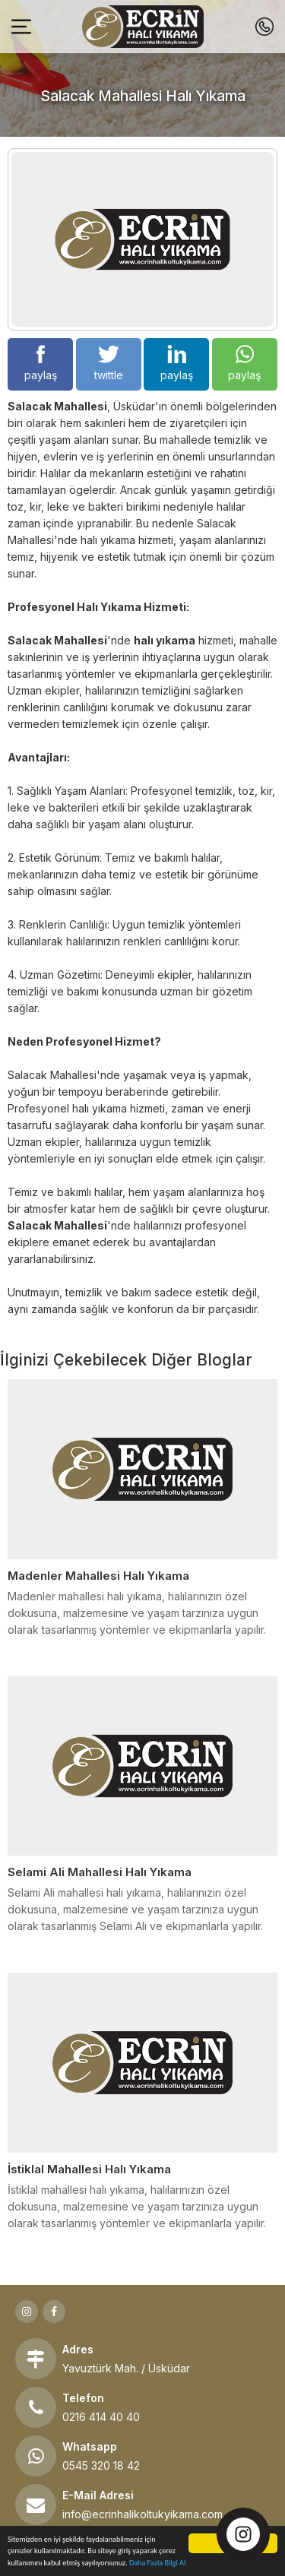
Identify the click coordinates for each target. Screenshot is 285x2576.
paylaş (40, 363)
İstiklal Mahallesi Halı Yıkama (89, 2169)
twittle (108, 363)
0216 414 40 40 (101, 2416)
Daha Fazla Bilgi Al (157, 2563)
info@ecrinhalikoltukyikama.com (142, 2514)
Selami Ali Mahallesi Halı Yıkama (100, 1872)
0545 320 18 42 (101, 2465)
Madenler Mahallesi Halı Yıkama (98, 1575)
